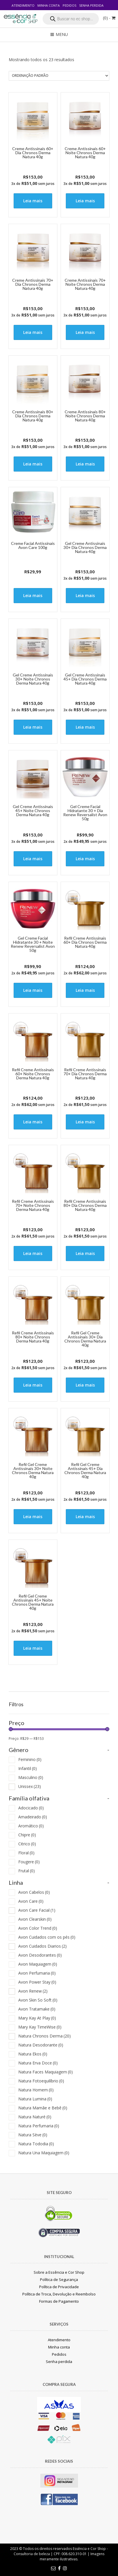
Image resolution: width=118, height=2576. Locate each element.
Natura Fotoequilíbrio (41, 2081)
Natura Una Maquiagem (43, 2152)
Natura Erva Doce (38, 2063)
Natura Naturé (34, 2117)
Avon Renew (33, 1991)
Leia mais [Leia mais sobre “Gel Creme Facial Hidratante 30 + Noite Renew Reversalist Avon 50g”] (32, 990)
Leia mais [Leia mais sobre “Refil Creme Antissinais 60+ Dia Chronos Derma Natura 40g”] (85, 990)
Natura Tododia (36, 2143)
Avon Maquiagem (37, 1964)
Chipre (27, 1835)
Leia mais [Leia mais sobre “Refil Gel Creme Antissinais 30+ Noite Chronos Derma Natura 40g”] (32, 1516)
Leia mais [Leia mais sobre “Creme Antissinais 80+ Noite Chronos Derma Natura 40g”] (85, 464)
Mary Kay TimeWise (39, 2027)
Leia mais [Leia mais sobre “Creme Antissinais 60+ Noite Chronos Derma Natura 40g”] (85, 200)
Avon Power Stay (37, 1982)
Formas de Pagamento (59, 2301)
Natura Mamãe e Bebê (42, 2108)
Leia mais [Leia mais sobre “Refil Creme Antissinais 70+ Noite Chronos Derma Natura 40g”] (32, 1253)
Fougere (29, 1861)
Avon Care (30, 1901)
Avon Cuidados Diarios (42, 1946)
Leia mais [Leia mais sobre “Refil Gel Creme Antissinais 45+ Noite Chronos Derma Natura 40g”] (32, 1648)
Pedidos (69, 5)
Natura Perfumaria (38, 2126)
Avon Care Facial (36, 1910)
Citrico (27, 1844)
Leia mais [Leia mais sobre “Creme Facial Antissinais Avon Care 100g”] (32, 595)
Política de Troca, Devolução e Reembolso (59, 2294)
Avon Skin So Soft (37, 2000)
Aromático (31, 1826)
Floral (26, 1852)
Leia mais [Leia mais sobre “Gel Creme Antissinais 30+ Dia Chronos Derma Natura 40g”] (85, 595)
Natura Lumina (35, 2099)
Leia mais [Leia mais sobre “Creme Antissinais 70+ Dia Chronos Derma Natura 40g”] (32, 332)
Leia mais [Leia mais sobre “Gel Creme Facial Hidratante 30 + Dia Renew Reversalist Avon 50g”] (85, 858)
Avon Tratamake (36, 2009)
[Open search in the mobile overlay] (70, 19)
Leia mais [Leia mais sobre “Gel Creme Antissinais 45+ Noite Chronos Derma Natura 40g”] (32, 858)
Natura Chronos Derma (44, 2036)
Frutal (26, 1870)
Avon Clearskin (35, 1919)
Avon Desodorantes (40, 1955)
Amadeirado (32, 1817)
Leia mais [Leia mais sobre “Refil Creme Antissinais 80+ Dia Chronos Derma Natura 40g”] (85, 1253)
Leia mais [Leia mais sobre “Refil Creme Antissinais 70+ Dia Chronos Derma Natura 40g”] (85, 1122)
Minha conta (48, 5)
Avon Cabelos (34, 1892)
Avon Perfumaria (37, 1973)
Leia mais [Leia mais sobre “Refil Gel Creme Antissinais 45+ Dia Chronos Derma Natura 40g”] (85, 1516)
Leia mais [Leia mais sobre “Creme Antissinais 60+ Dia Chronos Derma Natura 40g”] (32, 200)
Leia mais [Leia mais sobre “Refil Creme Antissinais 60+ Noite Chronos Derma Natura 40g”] (32, 1122)
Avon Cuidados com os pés (46, 1937)
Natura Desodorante (40, 2045)
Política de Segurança (59, 2279)
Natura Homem (36, 2090)
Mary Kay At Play (37, 2018)
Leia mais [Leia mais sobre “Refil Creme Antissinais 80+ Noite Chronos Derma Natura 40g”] (32, 1385)
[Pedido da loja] (59, 76)
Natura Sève (32, 2134)
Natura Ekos (32, 2054)
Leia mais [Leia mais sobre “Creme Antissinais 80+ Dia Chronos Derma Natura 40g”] (32, 464)
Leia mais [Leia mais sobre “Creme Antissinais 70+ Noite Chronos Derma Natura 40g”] (85, 332)
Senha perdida (91, 5)
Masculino (30, 1777)
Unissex (29, 1786)
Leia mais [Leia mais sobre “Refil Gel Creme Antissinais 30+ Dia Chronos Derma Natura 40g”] (85, 1385)
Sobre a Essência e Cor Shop (59, 2272)
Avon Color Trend (37, 1928)
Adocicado (31, 1808)
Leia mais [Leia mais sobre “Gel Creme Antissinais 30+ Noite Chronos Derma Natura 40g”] (32, 727)
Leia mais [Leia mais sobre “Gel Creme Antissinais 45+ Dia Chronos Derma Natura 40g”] (85, 727)
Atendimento (23, 5)
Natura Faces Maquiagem (45, 2072)
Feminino (29, 1759)
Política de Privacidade (59, 2286)
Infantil (27, 1768)
